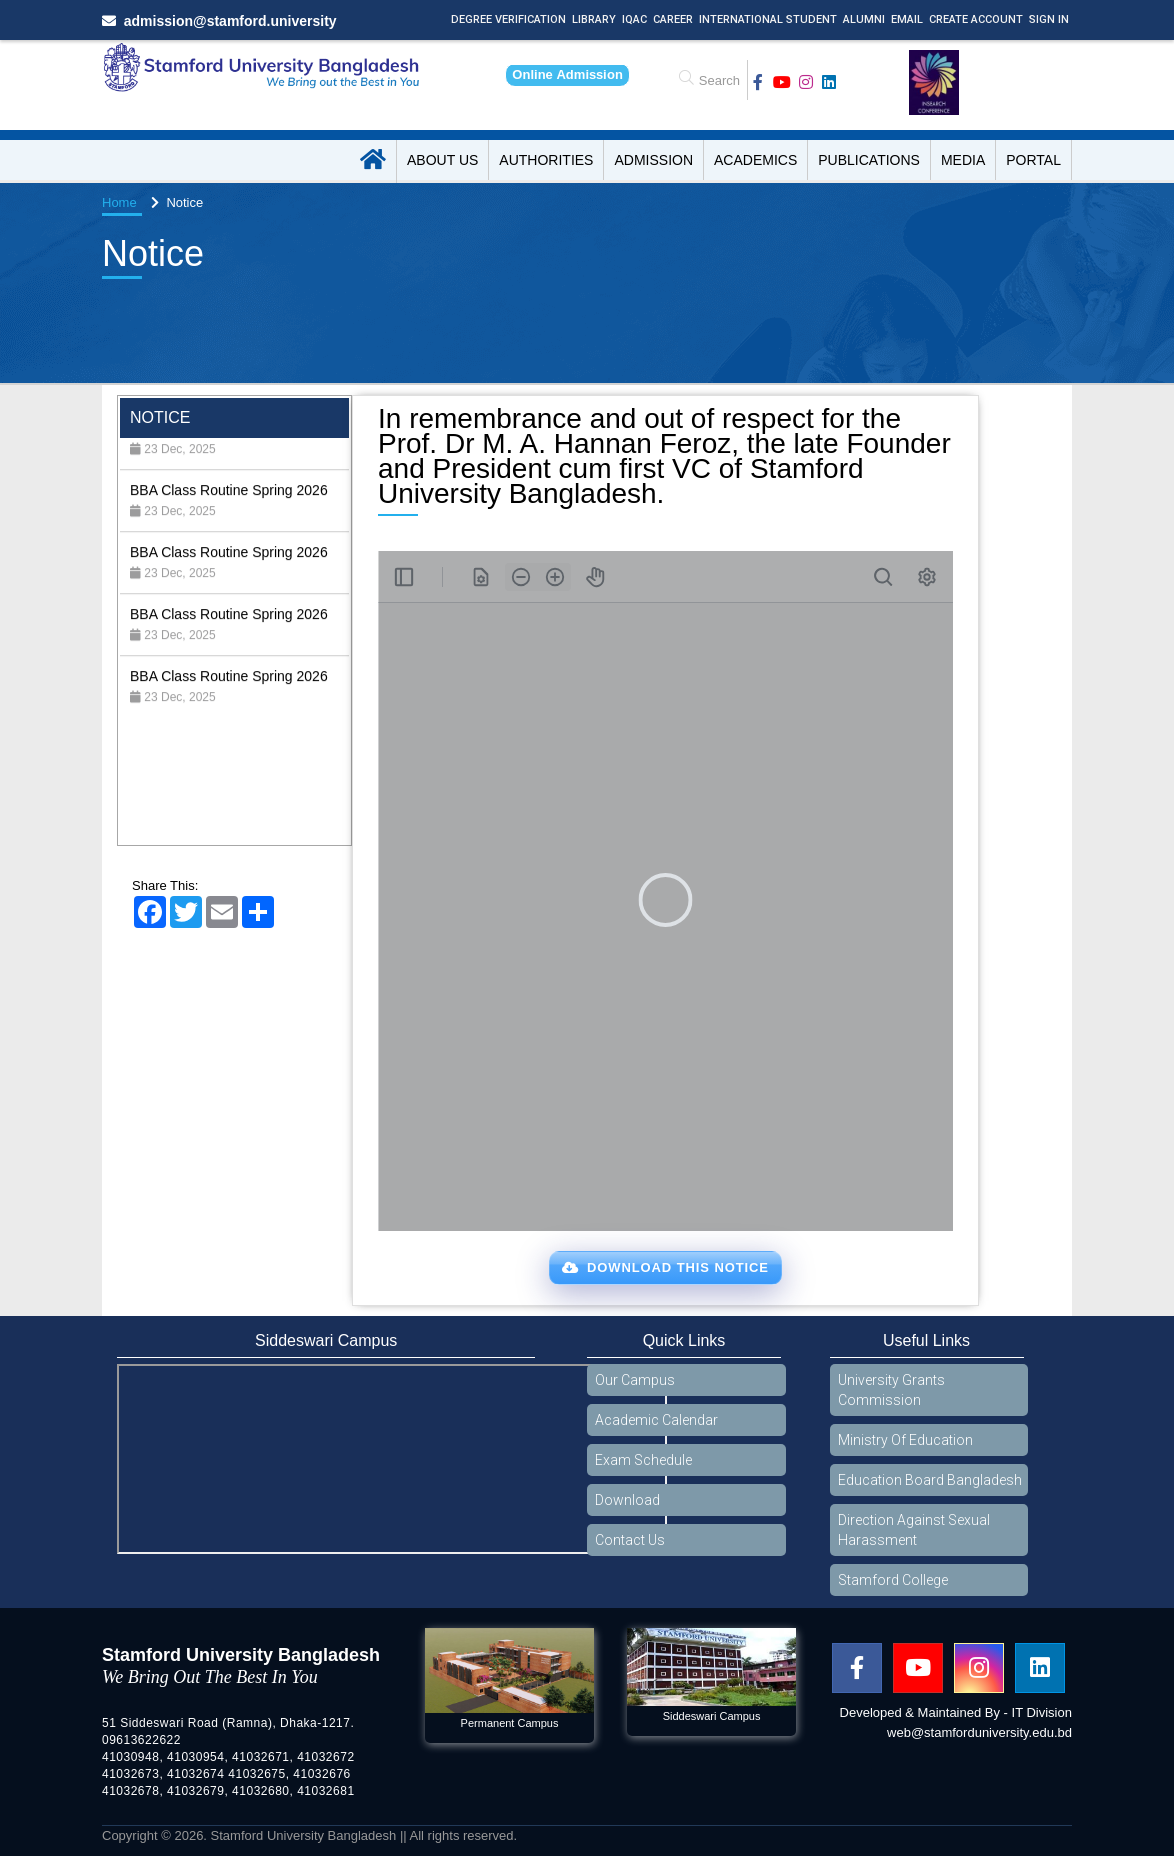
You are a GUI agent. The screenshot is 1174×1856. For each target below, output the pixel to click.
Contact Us (630, 1540)
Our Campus (635, 1380)
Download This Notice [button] (665, 1267)
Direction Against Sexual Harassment (914, 1530)
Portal (1033, 160)
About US (442, 160)
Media (963, 160)
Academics (755, 160)
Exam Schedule (643, 1460)
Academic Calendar (656, 1420)
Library (594, 19)
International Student (768, 19)
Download (627, 1500)
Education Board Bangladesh (930, 1480)
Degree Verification (508, 19)
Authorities (546, 160)
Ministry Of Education (905, 1440)
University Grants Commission (891, 1390)
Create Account (976, 19)
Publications (869, 160)
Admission (653, 160)
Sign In (1049, 19)
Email (907, 19)
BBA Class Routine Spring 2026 (229, 454)
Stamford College (893, 1580)
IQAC (634, 19)
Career (673, 19)
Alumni (864, 19)
